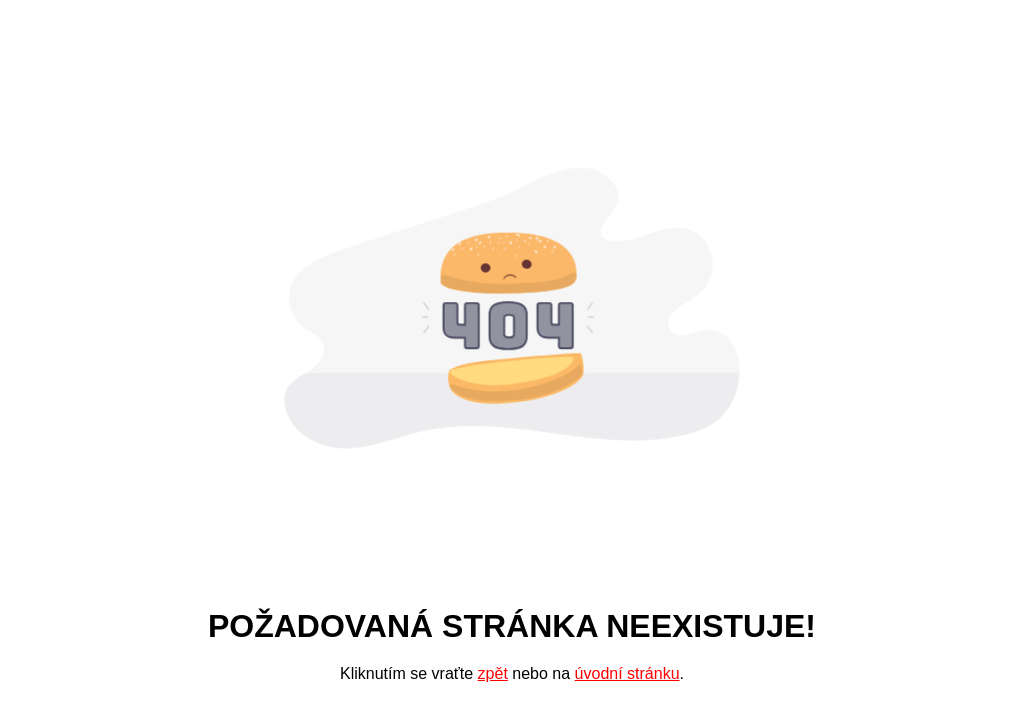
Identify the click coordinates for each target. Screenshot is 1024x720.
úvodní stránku (627, 673)
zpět (493, 673)
